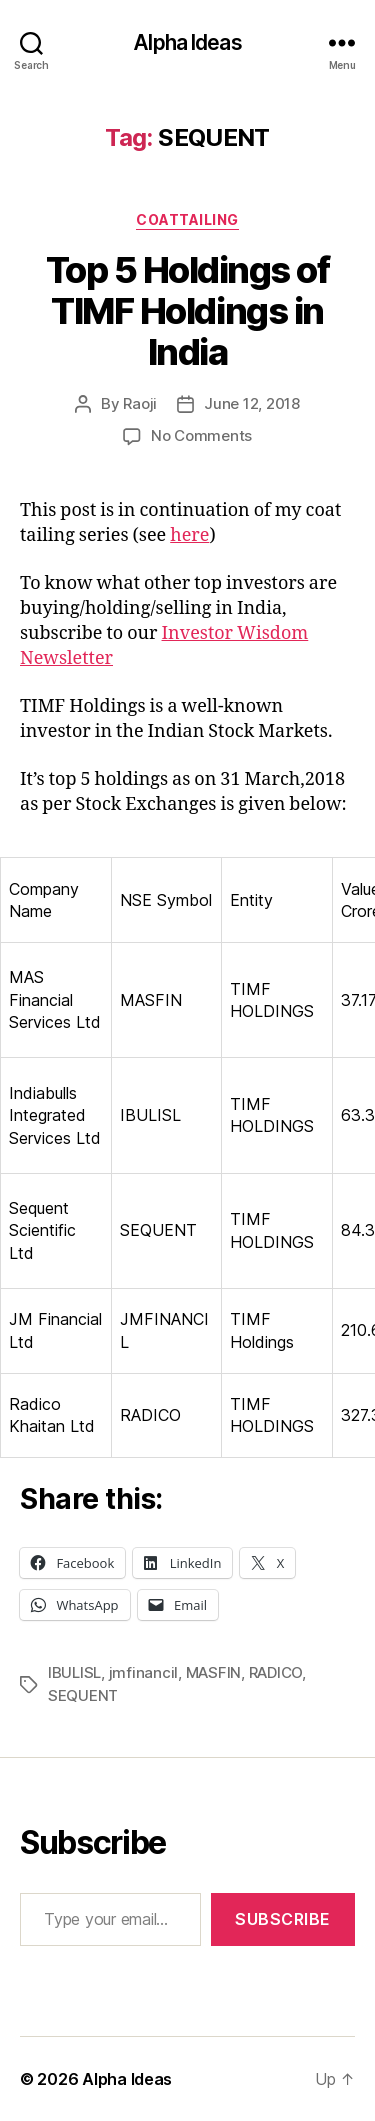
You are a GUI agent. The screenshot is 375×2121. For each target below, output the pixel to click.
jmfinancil (143, 1672)
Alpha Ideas (187, 42)
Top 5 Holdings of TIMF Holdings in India (188, 311)
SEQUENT (83, 1695)
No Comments (201, 435)
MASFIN (213, 1672)
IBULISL (74, 1672)
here (189, 535)
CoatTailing (187, 219)
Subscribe (283, 1919)
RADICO (275, 1672)
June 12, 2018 (252, 403)
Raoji (140, 403)
